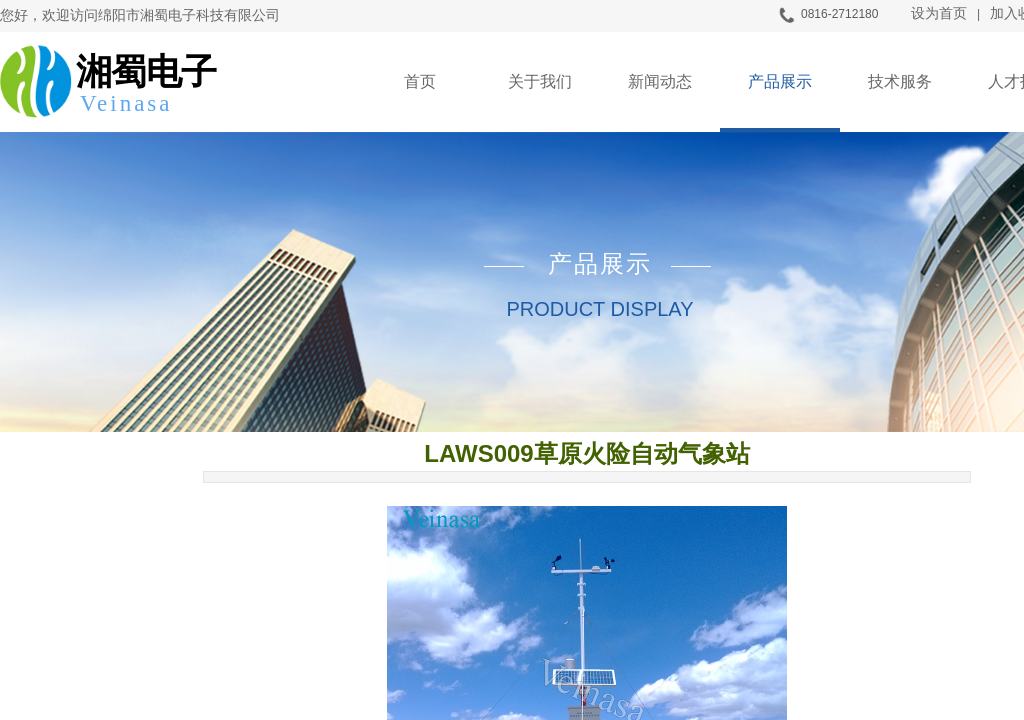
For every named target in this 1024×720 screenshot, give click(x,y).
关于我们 (540, 81)
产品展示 (780, 81)
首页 (420, 81)
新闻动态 (660, 81)
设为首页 (939, 13)
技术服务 (900, 81)
